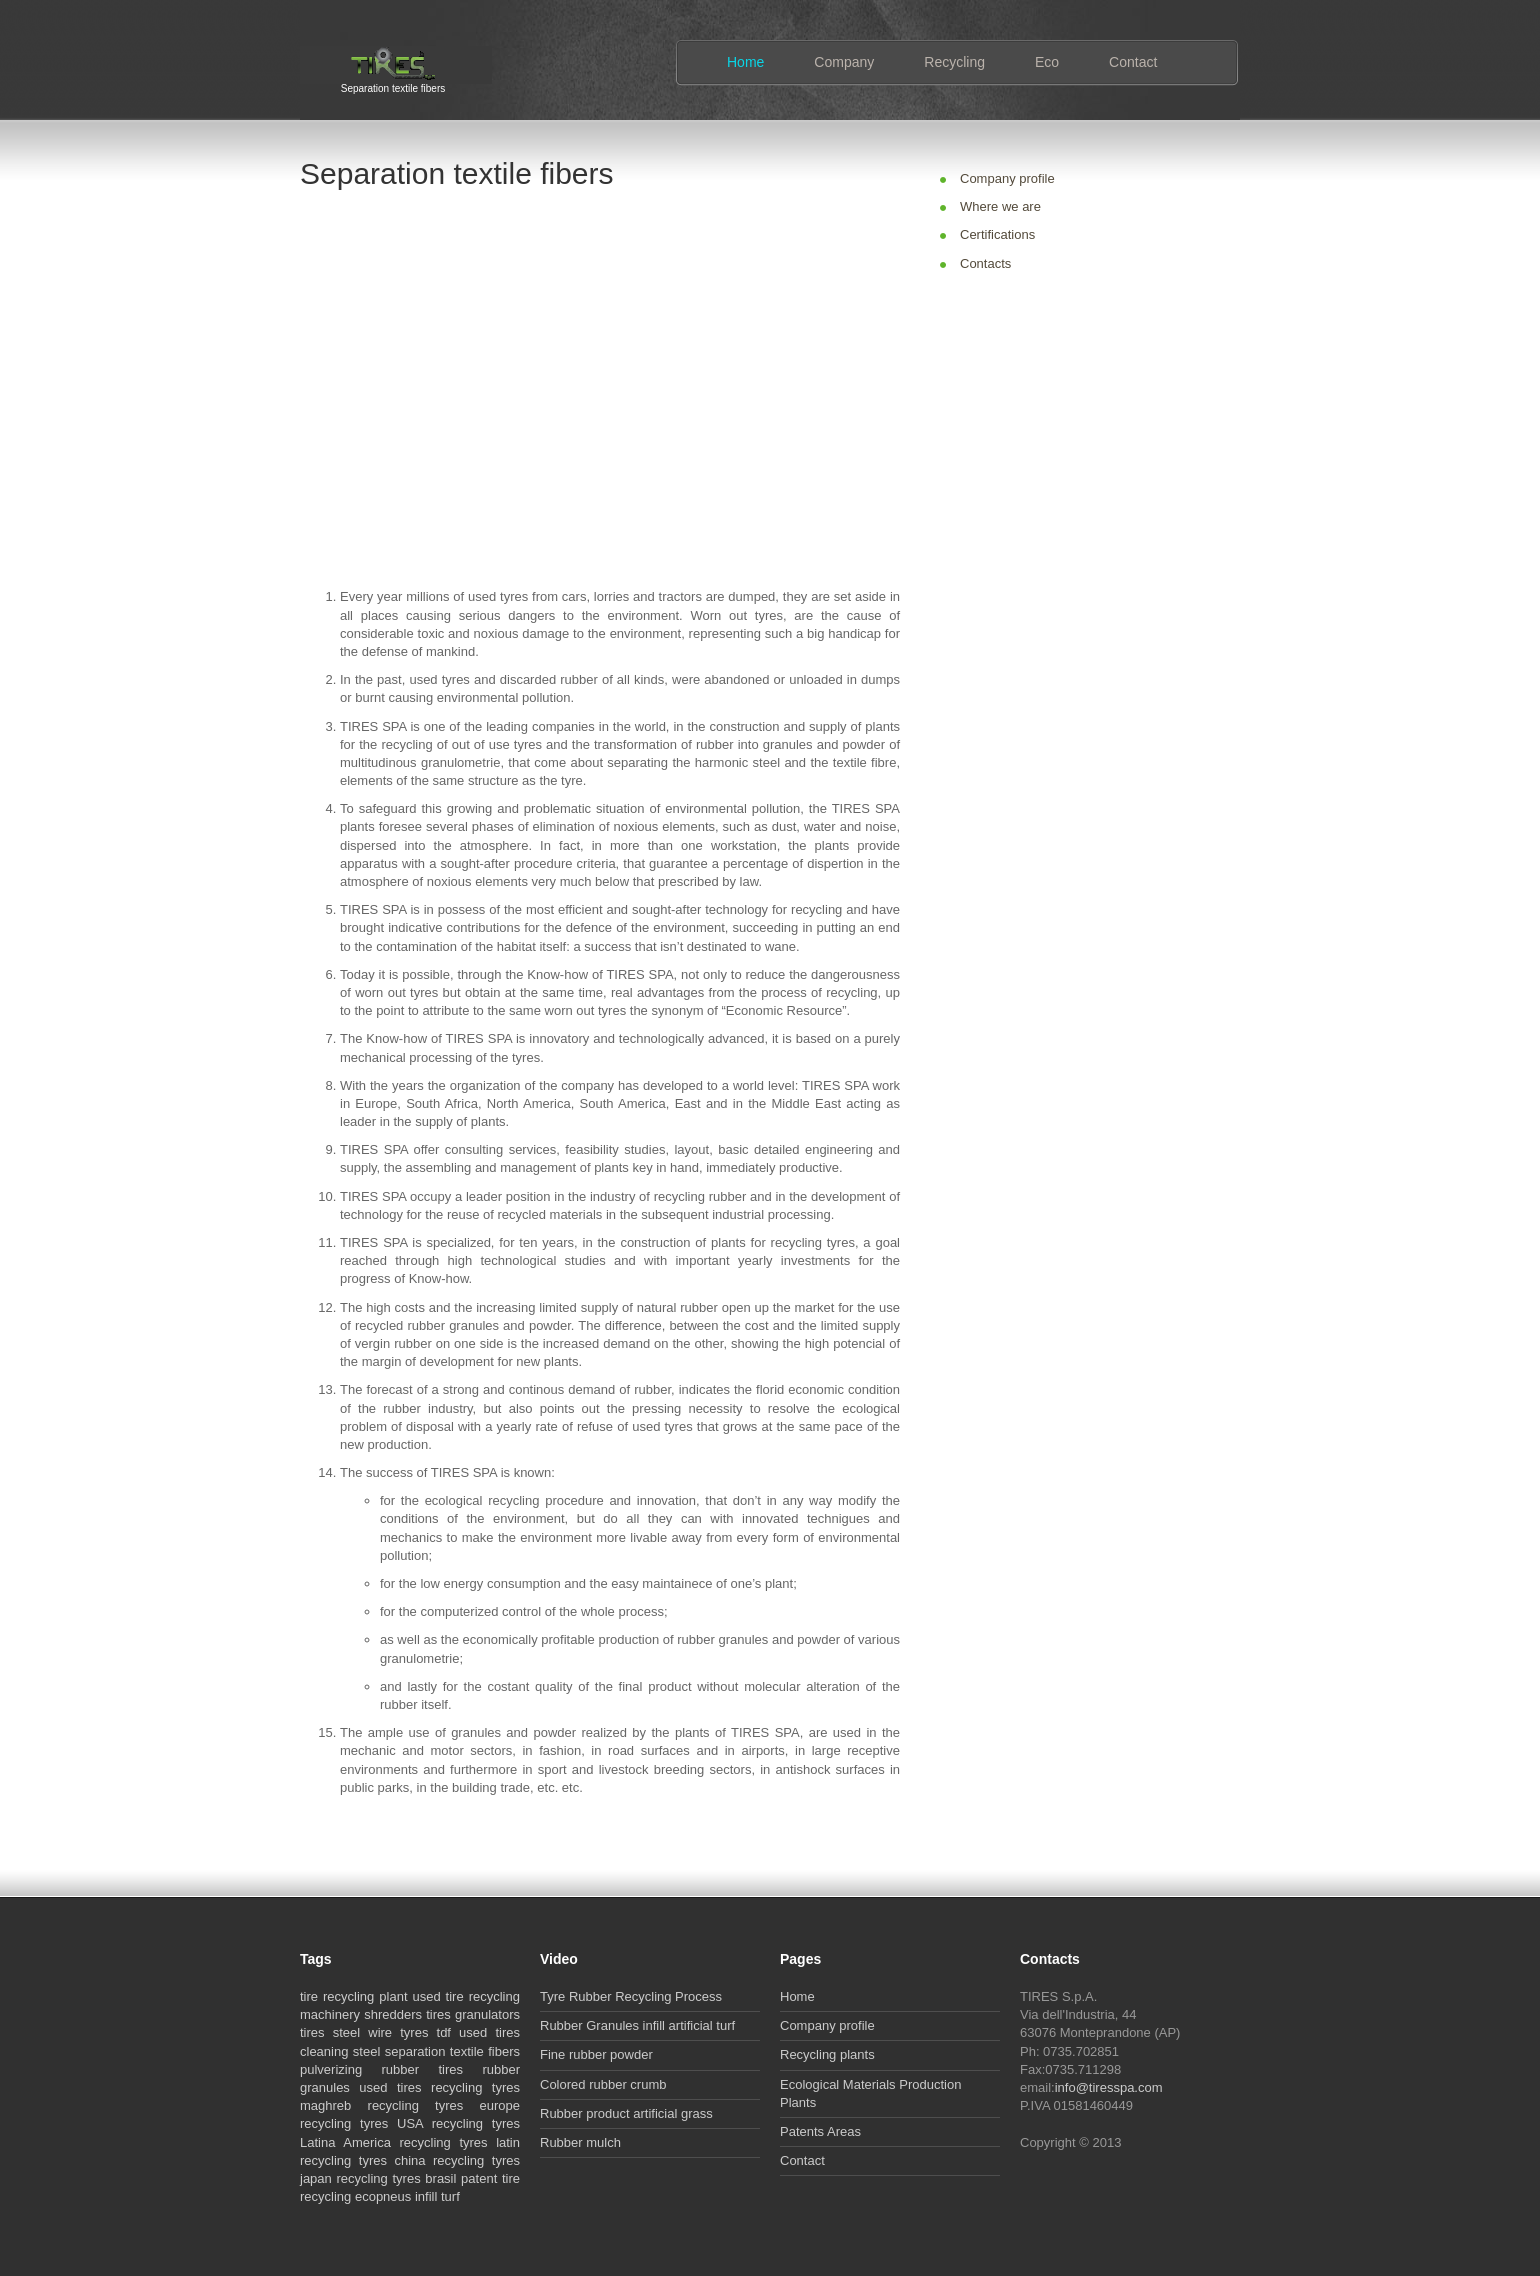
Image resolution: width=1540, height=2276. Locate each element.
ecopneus (383, 2196)
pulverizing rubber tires (381, 2069)
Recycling (954, 62)
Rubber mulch (580, 2142)
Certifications (997, 234)
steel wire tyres (381, 2032)
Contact (1133, 62)
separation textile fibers (452, 2051)
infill (426, 2196)
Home (745, 62)
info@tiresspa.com (1109, 2087)
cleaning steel (340, 2051)
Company (844, 62)
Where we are (1000, 206)
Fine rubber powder (596, 2054)
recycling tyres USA (361, 2123)
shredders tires (407, 2014)
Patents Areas (820, 2131)
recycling (348, 1996)
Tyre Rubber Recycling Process (631, 1996)
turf (450, 2196)
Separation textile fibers (393, 86)
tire (309, 1996)
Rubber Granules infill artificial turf (637, 2025)
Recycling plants (827, 2054)
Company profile (1007, 178)
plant (393, 1996)
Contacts (985, 263)
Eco (1047, 62)
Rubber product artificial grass (626, 2113)
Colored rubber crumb (603, 2084)
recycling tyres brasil (397, 2178)
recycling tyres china (363, 2160)
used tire (437, 1996)
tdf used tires (478, 2032)
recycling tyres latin (460, 2142)
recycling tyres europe (444, 2105)
